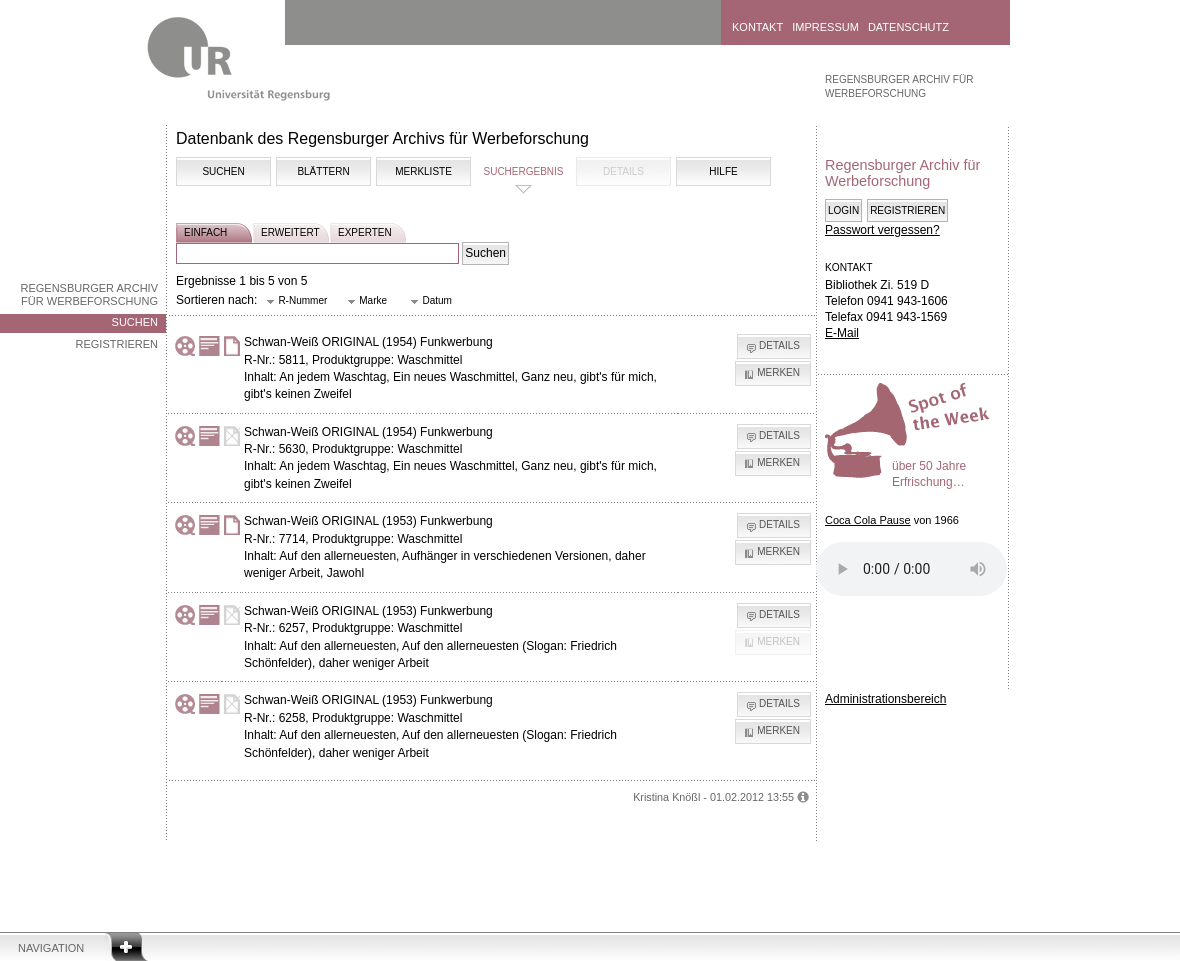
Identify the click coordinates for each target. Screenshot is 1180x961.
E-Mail (842, 333)
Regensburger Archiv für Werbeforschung (89, 294)
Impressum (825, 27)
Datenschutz (908, 27)
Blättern (323, 171)
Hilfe (723, 171)
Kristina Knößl (666, 797)
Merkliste (423, 171)
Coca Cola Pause (868, 520)
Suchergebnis (523, 171)
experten (365, 232)
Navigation (51, 948)
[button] (297, 301)
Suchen (135, 322)
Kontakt (757, 27)
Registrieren (116, 344)
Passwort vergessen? (882, 230)
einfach (205, 232)
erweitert (290, 232)
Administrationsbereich (885, 699)
